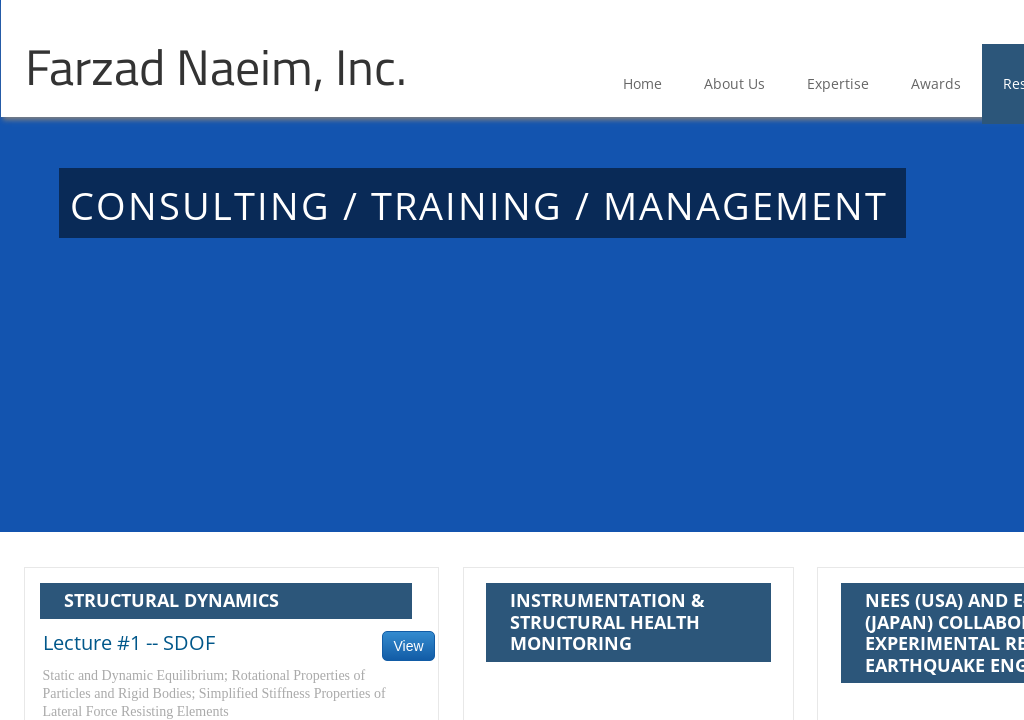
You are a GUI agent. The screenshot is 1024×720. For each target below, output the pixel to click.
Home (642, 83)
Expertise (838, 83)
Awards (936, 83)
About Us (734, 83)
